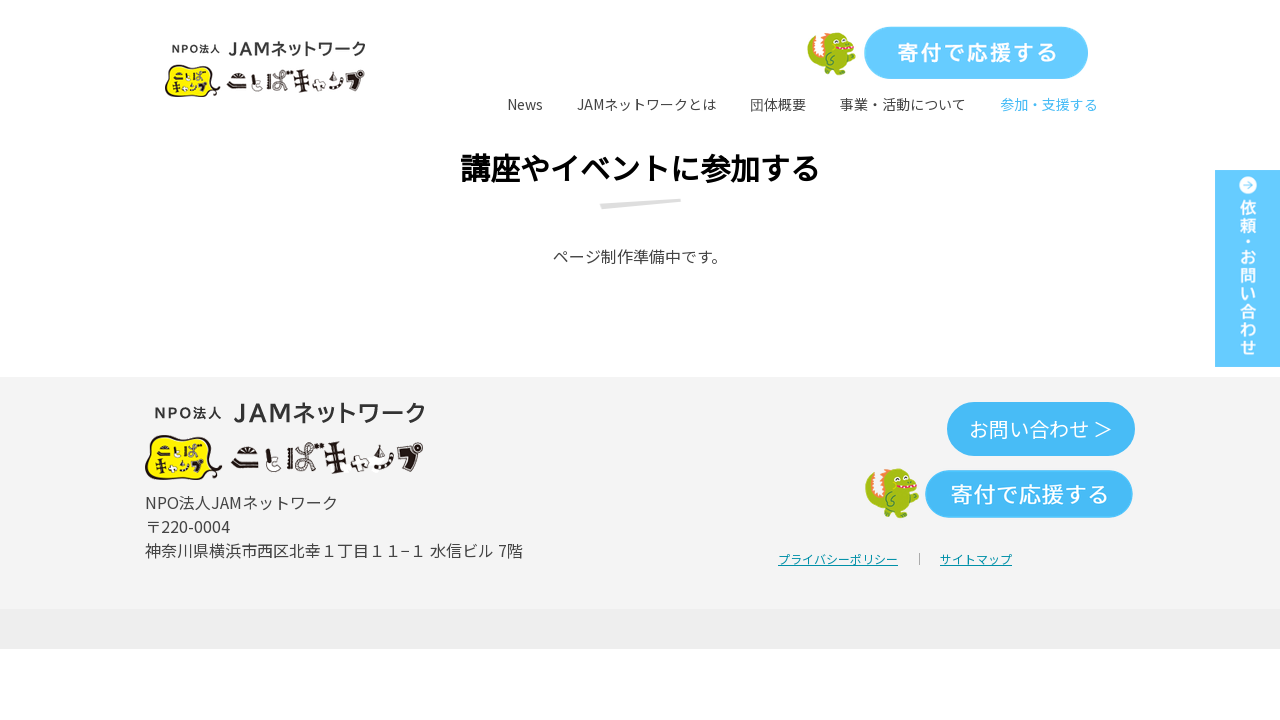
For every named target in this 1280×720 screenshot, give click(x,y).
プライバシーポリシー (838, 558)
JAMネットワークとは (646, 104)
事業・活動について (903, 104)
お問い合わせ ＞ (1041, 428)
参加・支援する (1049, 104)
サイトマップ (976, 558)
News (525, 104)
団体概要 (778, 104)
